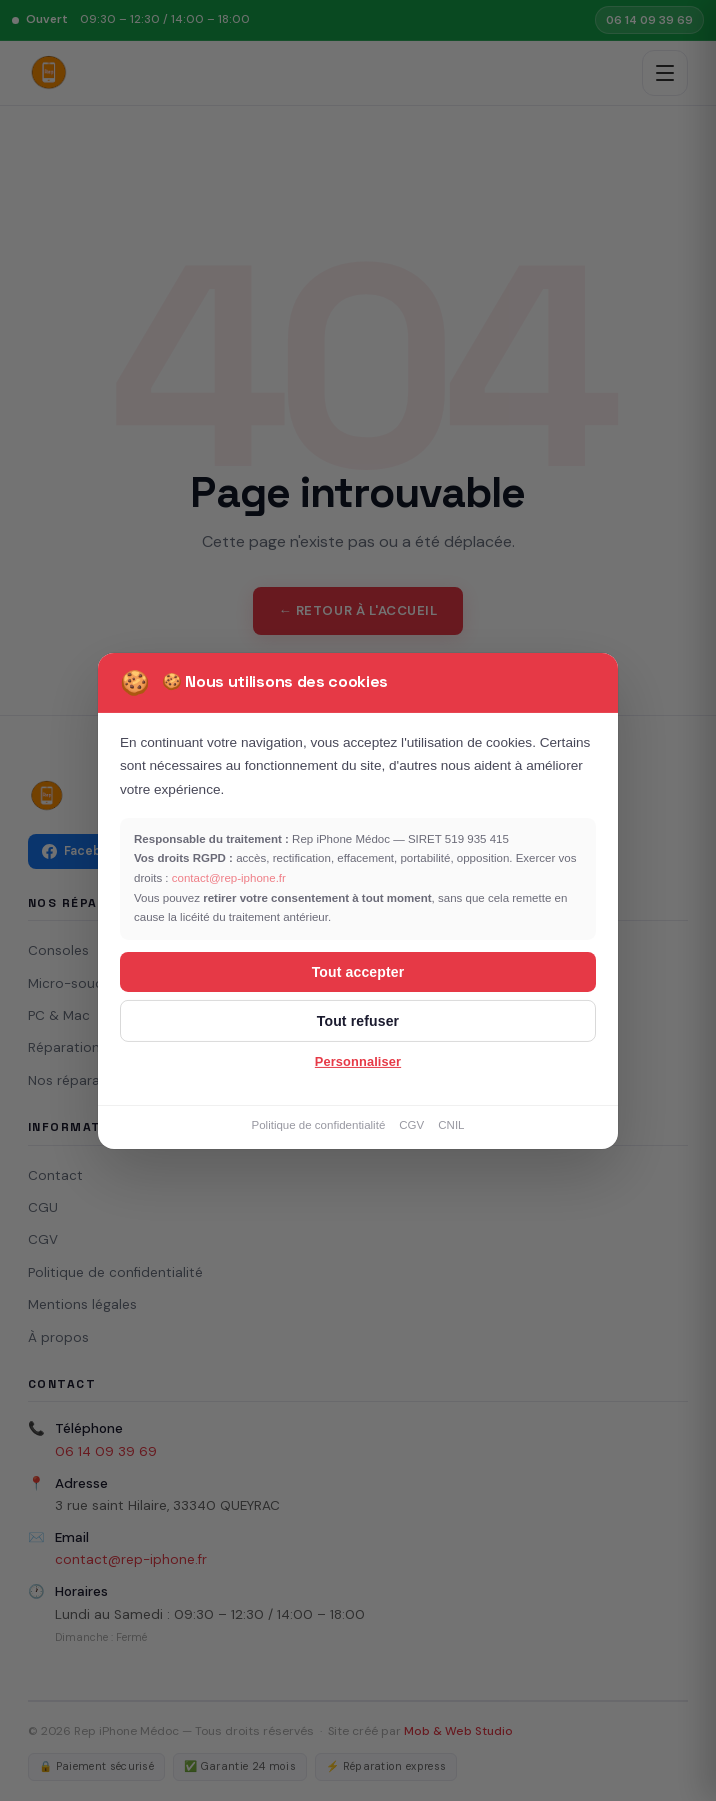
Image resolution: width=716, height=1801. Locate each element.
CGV (411, 1125)
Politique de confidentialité (318, 1125)
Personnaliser (358, 1061)
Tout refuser (358, 1021)
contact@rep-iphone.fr (229, 878)
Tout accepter (358, 972)
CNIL (451, 1125)
